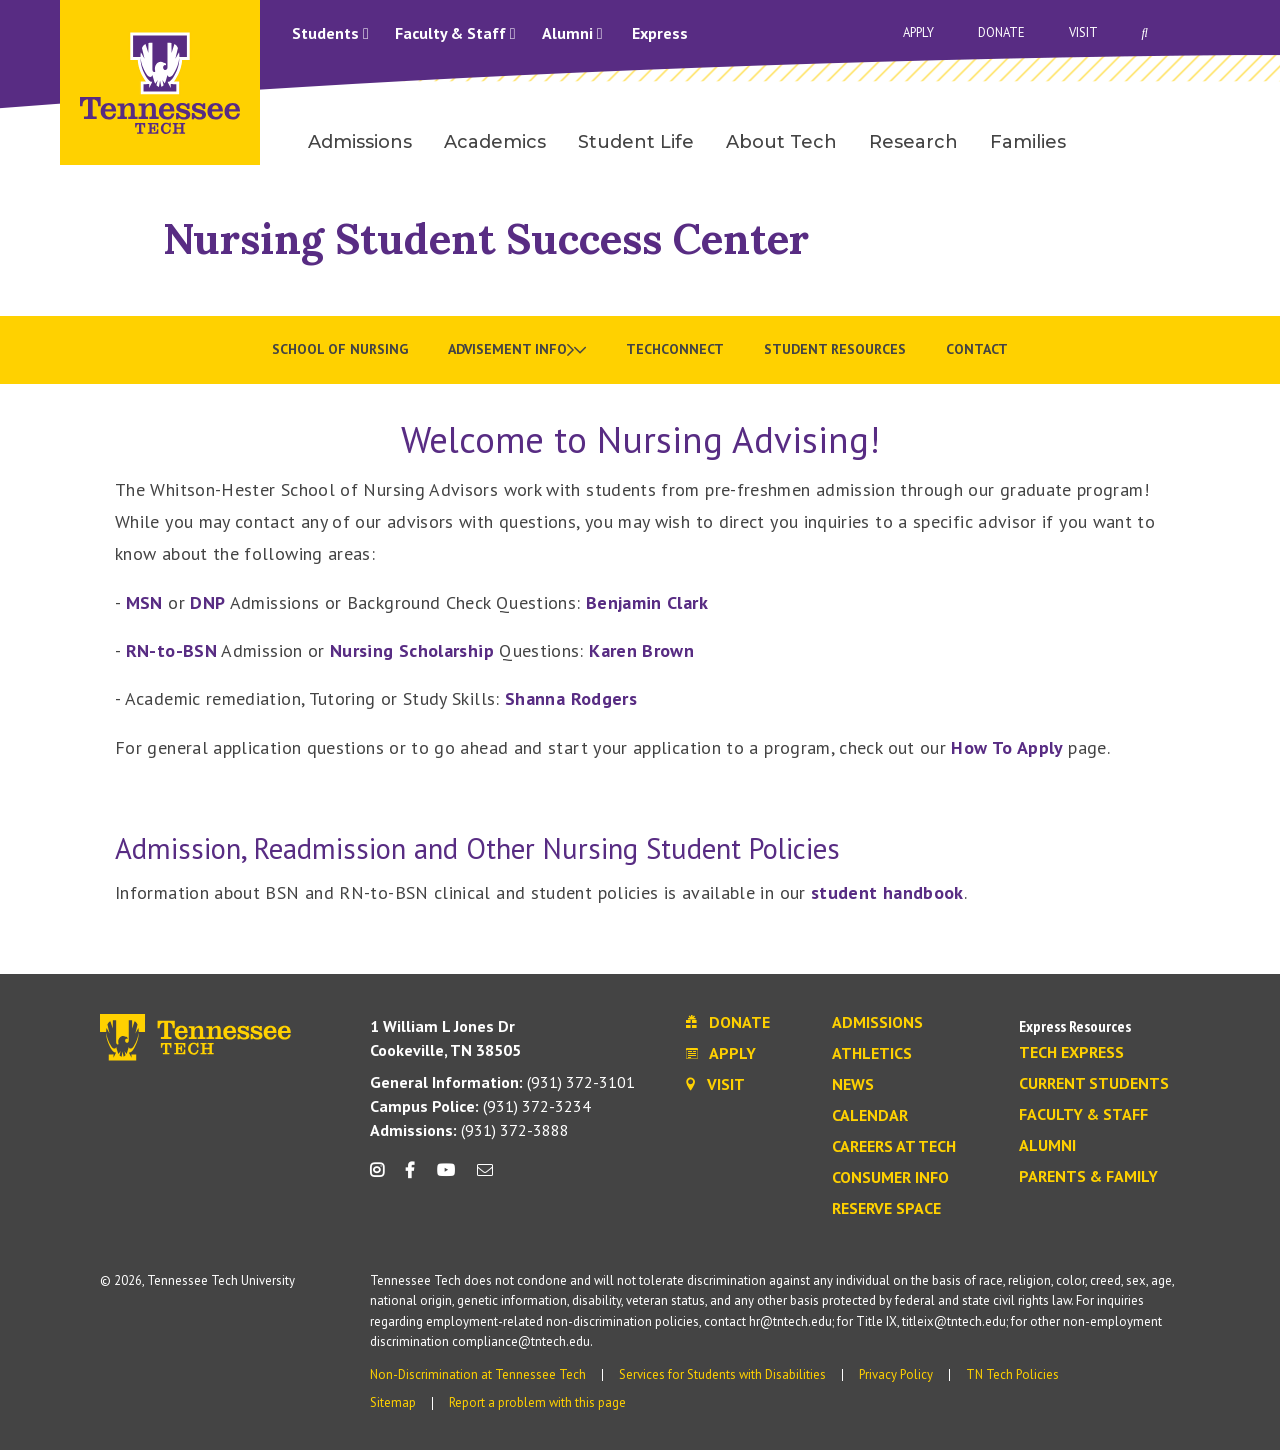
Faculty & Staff (455, 33)
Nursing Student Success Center (486, 238)
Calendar (870, 1116)
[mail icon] (485, 1177)
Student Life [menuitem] (636, 142)
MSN (144, 602)
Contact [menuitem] (977, 349)
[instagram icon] (382, 1177)
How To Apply (1009, 747)
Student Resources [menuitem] (835, 349)
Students (330, 33)
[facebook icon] (410, 1177)
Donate (1001, 32)
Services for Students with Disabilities (722, 1374)
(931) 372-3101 (502, 1082)
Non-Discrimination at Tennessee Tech (478, 1374)
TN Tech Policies (1012, 1374)
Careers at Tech (894, 1147)
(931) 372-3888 (469, 1130)
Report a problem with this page (537, 1402)
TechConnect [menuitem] (675, 349)
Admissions (877, 1023)
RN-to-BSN (171, 650)
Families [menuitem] (1028, 142)
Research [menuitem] (913, 142)
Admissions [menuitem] (360, 142)
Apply (918, 32)
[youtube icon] (446, 1177)
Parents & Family (1088, 1177)
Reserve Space (886, 1209)
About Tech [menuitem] (781, 142)
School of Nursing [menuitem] (340, 349)
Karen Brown (641, 650)
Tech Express (1071, 1053)
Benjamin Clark (647, 602)
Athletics (872, 1054)
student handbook (887, 892)
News (853, 1085)
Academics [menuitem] (495, 142)
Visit (1083, 32)
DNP (207, 602)
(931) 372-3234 (480, 1106)
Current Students (1094, 1084)
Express (660, 33)
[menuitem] (517, 350)
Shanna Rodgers (571, 698)
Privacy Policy (896, 1374)
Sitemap (393, 1402)
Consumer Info (890, 1178)
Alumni (572, 33)
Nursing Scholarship (412, 650)
